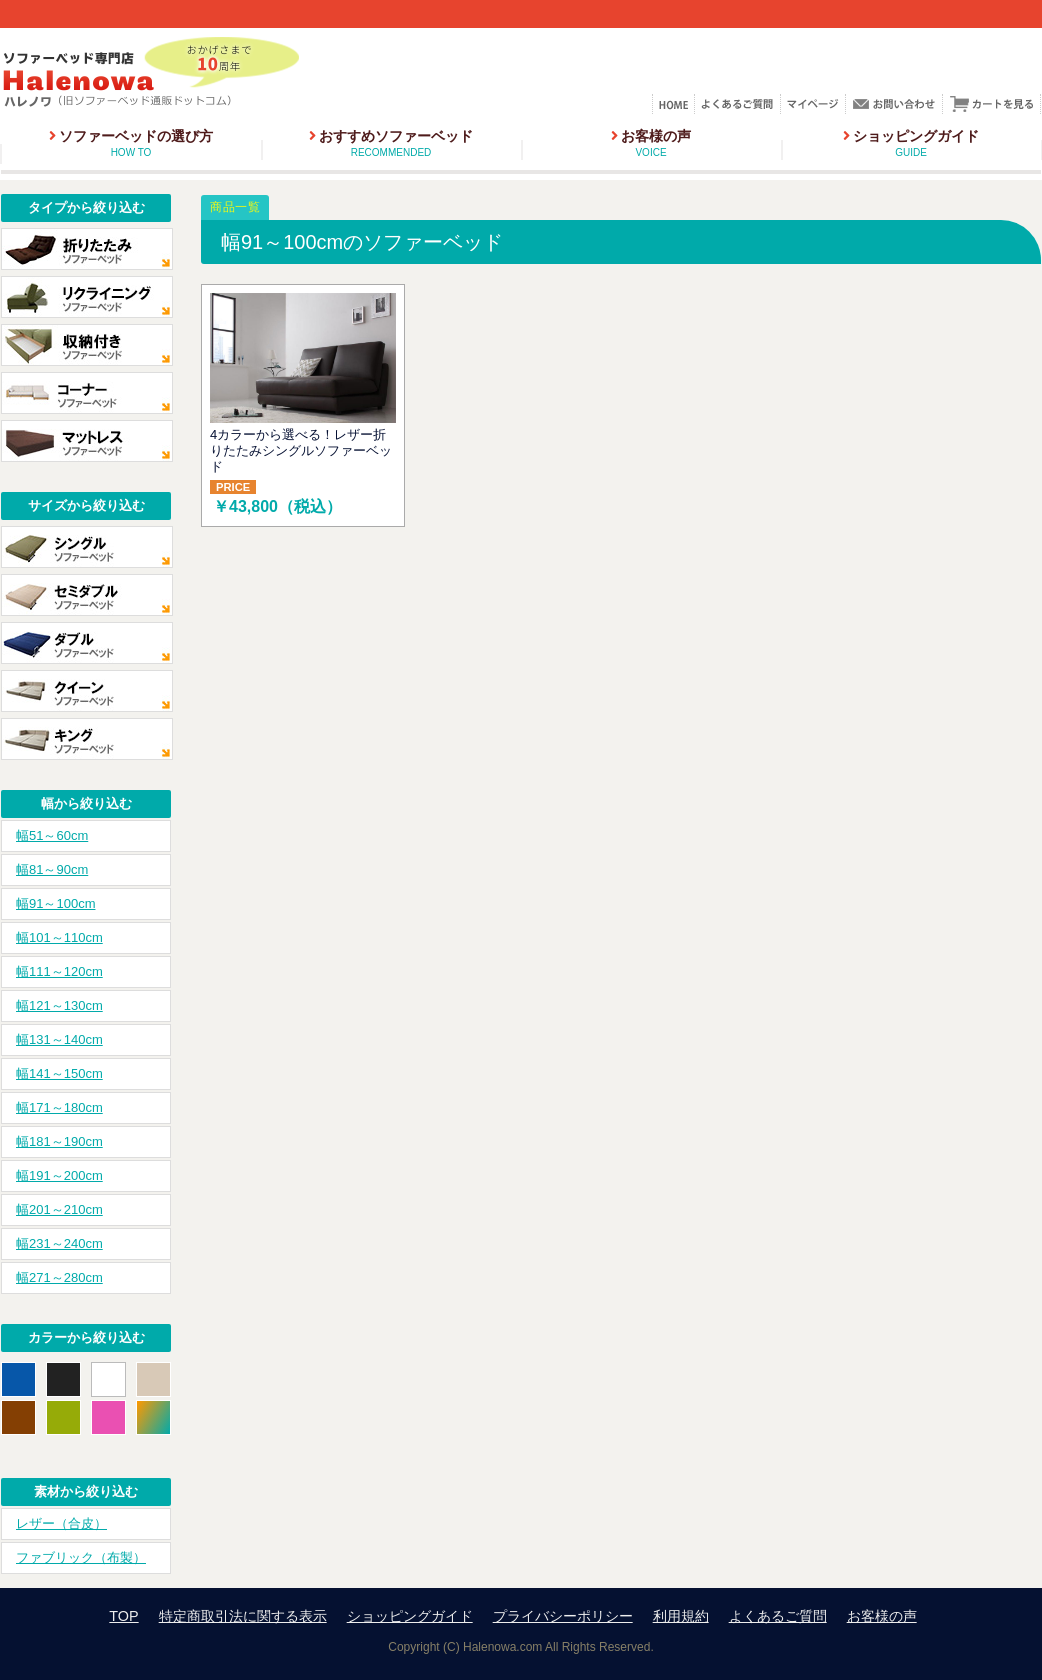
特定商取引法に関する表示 (243, 1616)
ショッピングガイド (911, 143)
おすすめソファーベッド (391, 143)
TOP (123, 1616)
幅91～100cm (55, 903)
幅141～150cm (59, 1073)
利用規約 (681, 1616)
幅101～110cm (59, 937)
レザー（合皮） (61, 1523)
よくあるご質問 (778, 1616)
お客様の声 (651, 143)
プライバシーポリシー (563, 1616)
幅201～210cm (59, 1209)
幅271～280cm (59, 1277)
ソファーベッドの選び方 (131, 143)
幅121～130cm (59, 1005)
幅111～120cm (59, 971)
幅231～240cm (59, 1243)
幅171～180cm (59, 1107)
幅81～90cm (52, 869)
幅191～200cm (59, 1175)
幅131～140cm (59, 1039)
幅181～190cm (59, 1141)
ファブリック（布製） (81, 1557)
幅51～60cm (52, 835)
